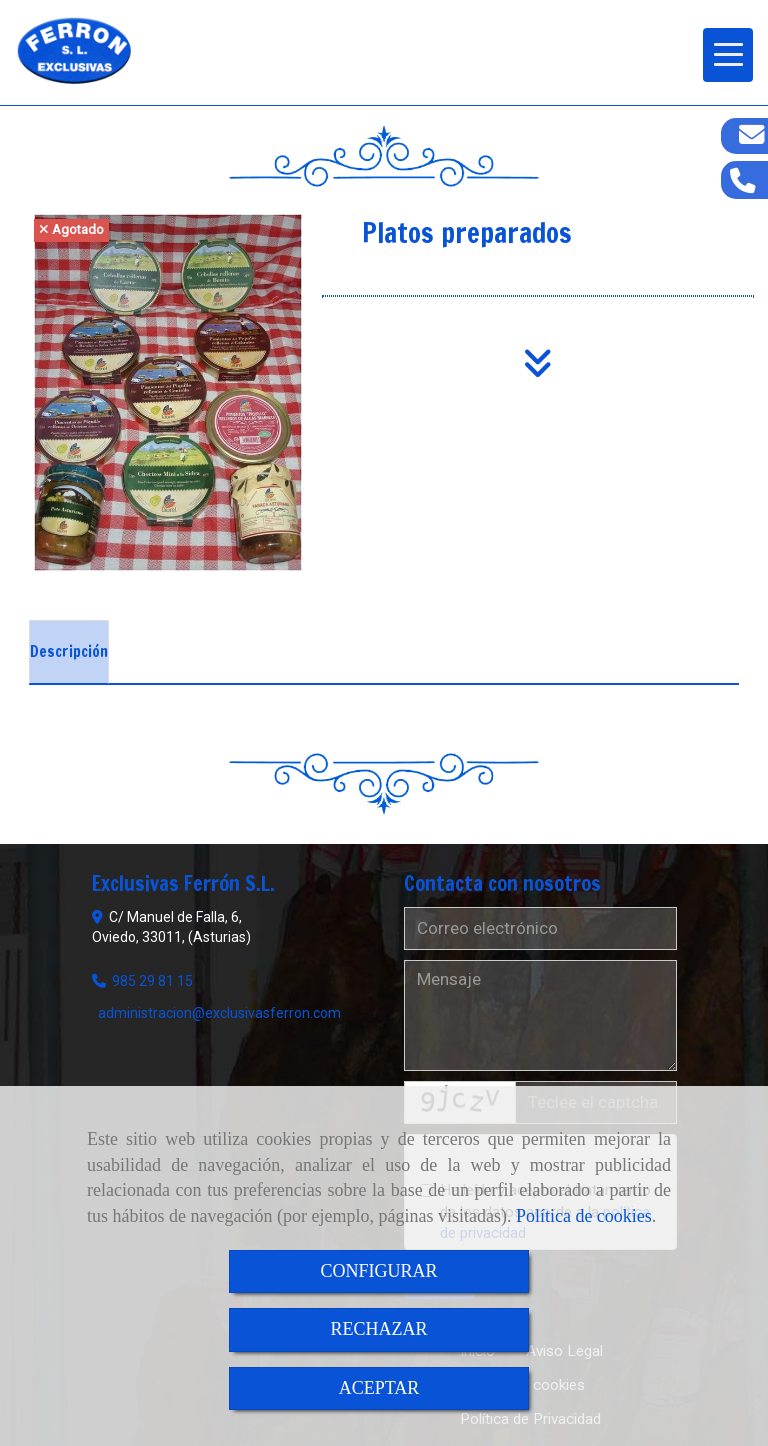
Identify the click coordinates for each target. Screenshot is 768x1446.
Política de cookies (584, 1216)
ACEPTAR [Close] (379, 1388)
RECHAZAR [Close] (378, 1329)
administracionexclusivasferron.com (219, 1013)
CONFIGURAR (378, 1271)
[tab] (69, 652)
